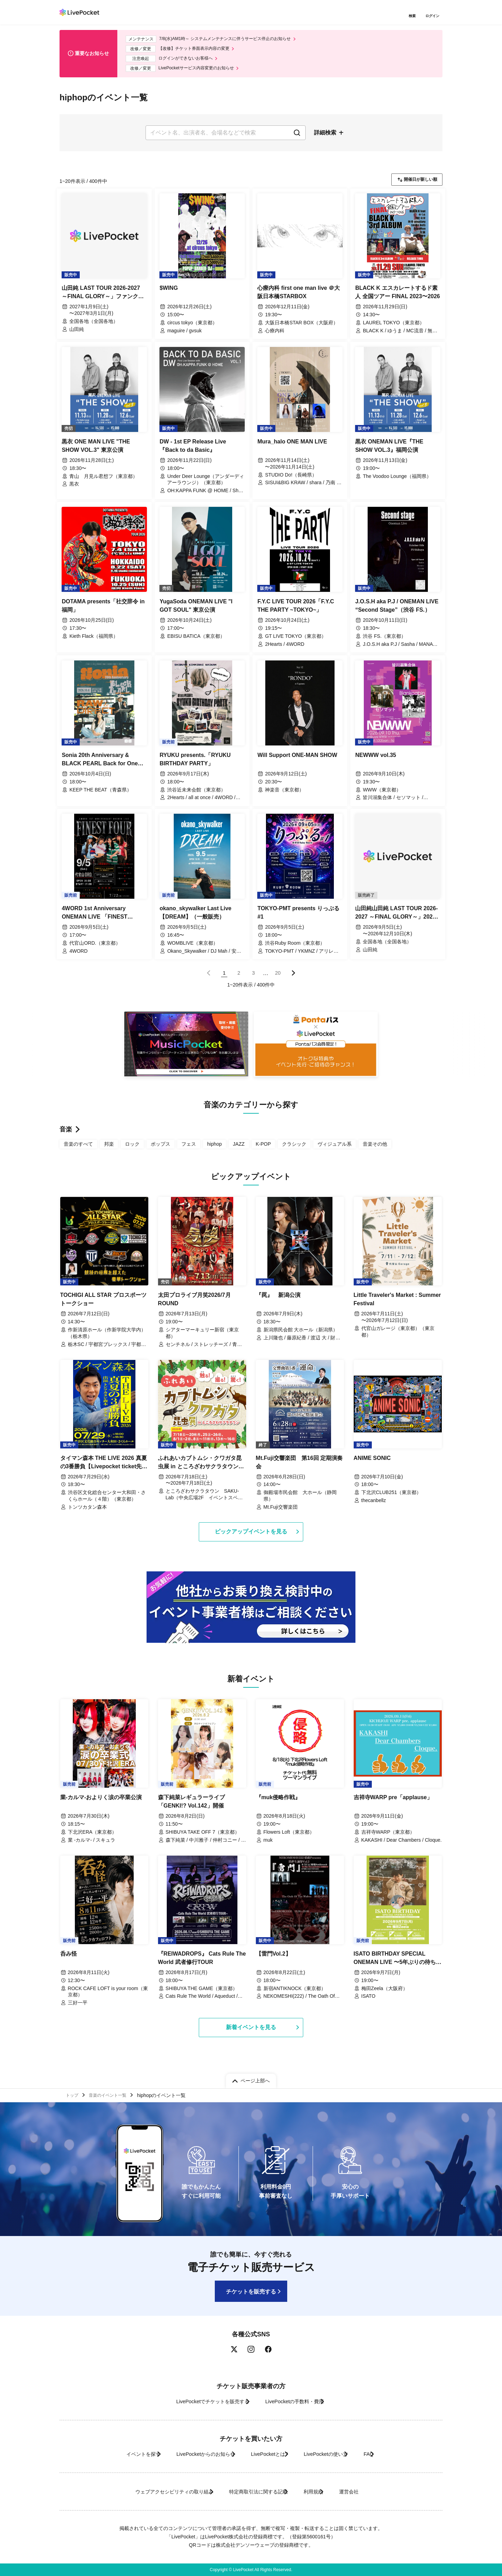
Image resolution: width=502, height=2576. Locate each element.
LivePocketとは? (268, 2454)
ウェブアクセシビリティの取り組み (151, 2491)
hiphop (214, 1150)
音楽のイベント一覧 (113, 2093)
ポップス (160, 1150)
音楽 (66, 1135)
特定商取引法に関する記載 (253, 2491)
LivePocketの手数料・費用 (299, 2401)
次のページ (293, 979)
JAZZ (238, 1150)
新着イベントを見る (251, 2036)
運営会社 (370, 2491)
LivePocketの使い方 (337, 2454)
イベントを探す (114, 2454)
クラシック (294, 1150)
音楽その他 (375, 1150)
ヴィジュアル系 (334, 1150)
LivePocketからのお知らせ (191, 2454)
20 (278, 979)
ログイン (433, 16)
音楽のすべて (78, 1150)
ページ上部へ (255, 2077)
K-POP (263, 1150)
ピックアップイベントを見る (251, 1539)
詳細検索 (325, 138)
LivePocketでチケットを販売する (201, 2401)
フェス (188, 1150)
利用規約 (321, 2491)
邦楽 (109, 1150)
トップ (73, 2093)
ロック (132, 1150)
